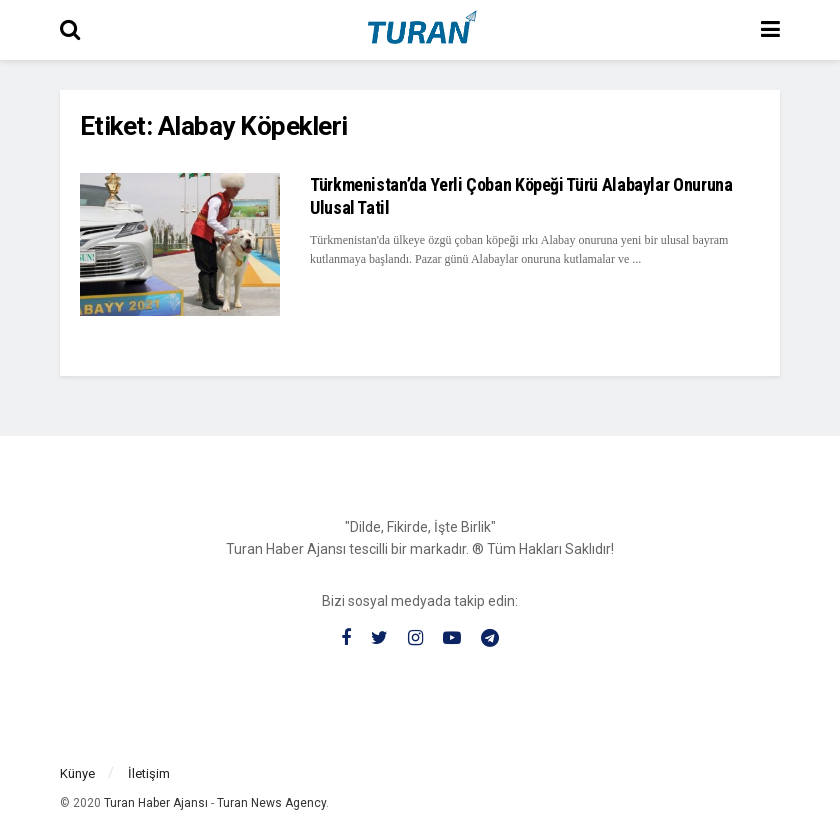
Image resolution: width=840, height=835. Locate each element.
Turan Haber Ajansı (156, 803)
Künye (77, 773)
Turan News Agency (271, 803)
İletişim (149, 773)
